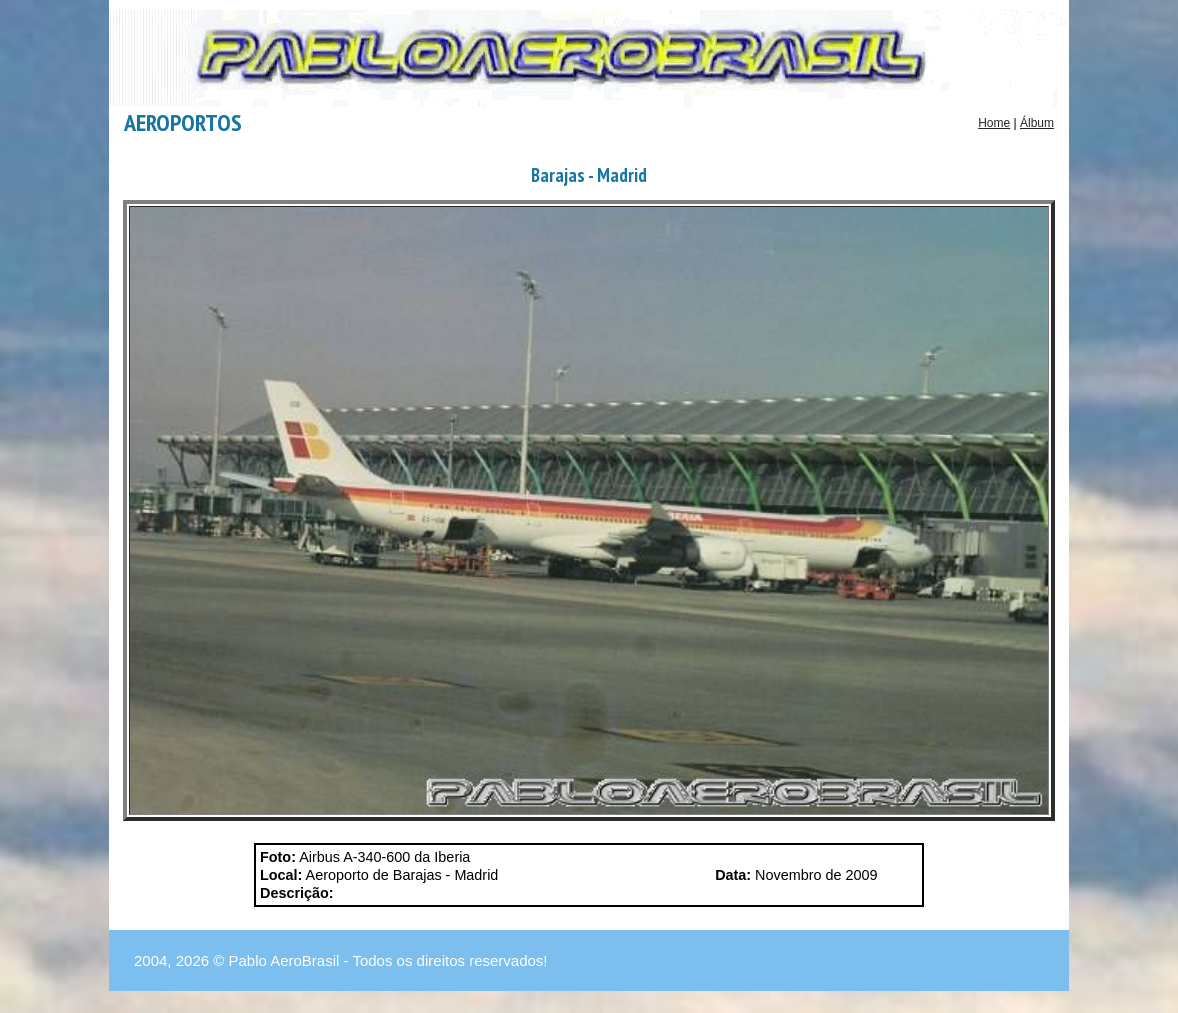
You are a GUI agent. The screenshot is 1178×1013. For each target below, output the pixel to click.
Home (994, 123)
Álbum (1037, 123)
